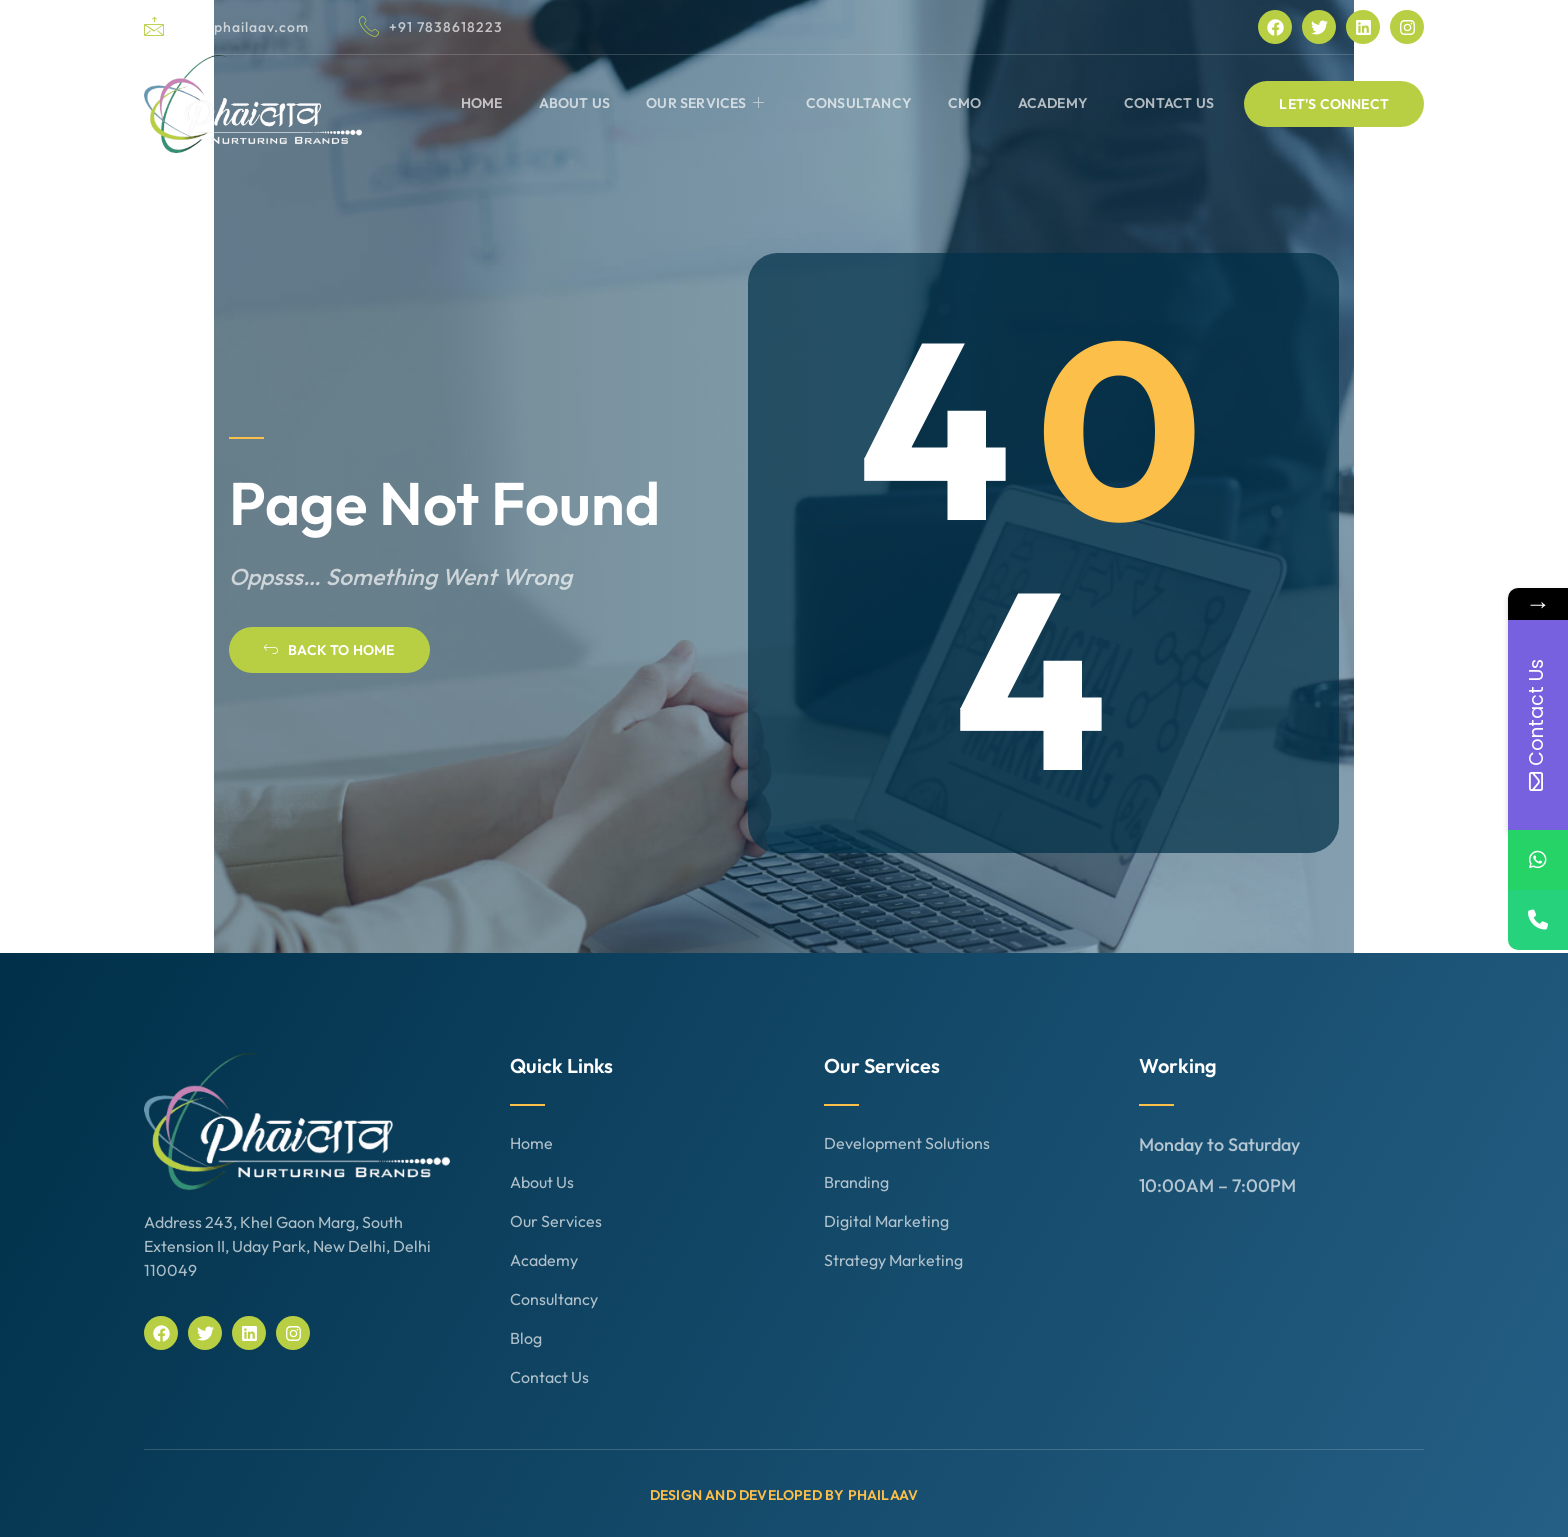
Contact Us (1169, 103)
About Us (575, 103)
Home (482, 103)
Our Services (705, 103)
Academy (1053, 103)
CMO (965, 103)
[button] (1334, 104)
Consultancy (859, 103)
